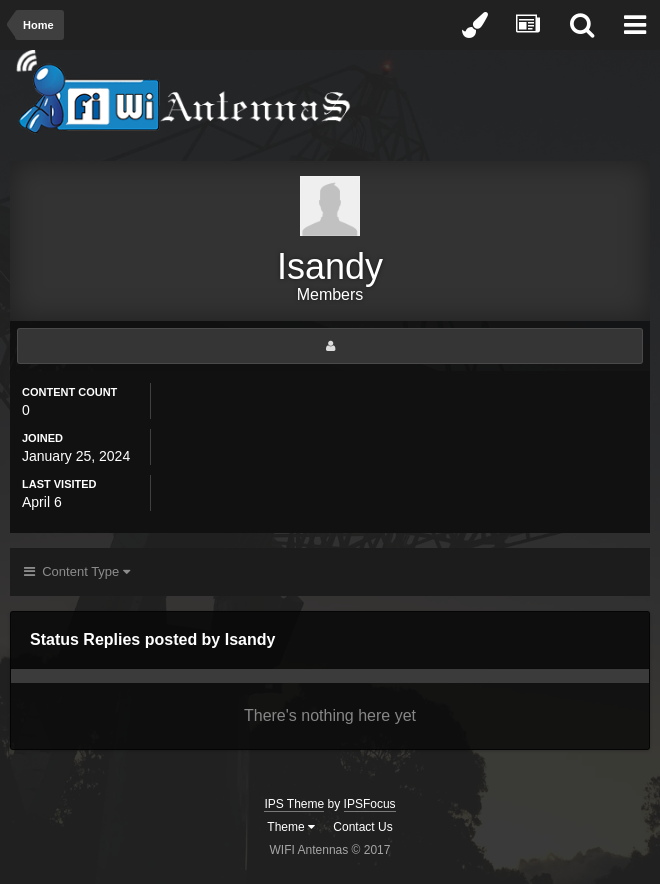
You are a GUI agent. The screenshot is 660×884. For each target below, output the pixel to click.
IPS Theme (294, 804)
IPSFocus (370, 804)
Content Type (77, 571)
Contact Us (362, 827)
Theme (291, 827)
